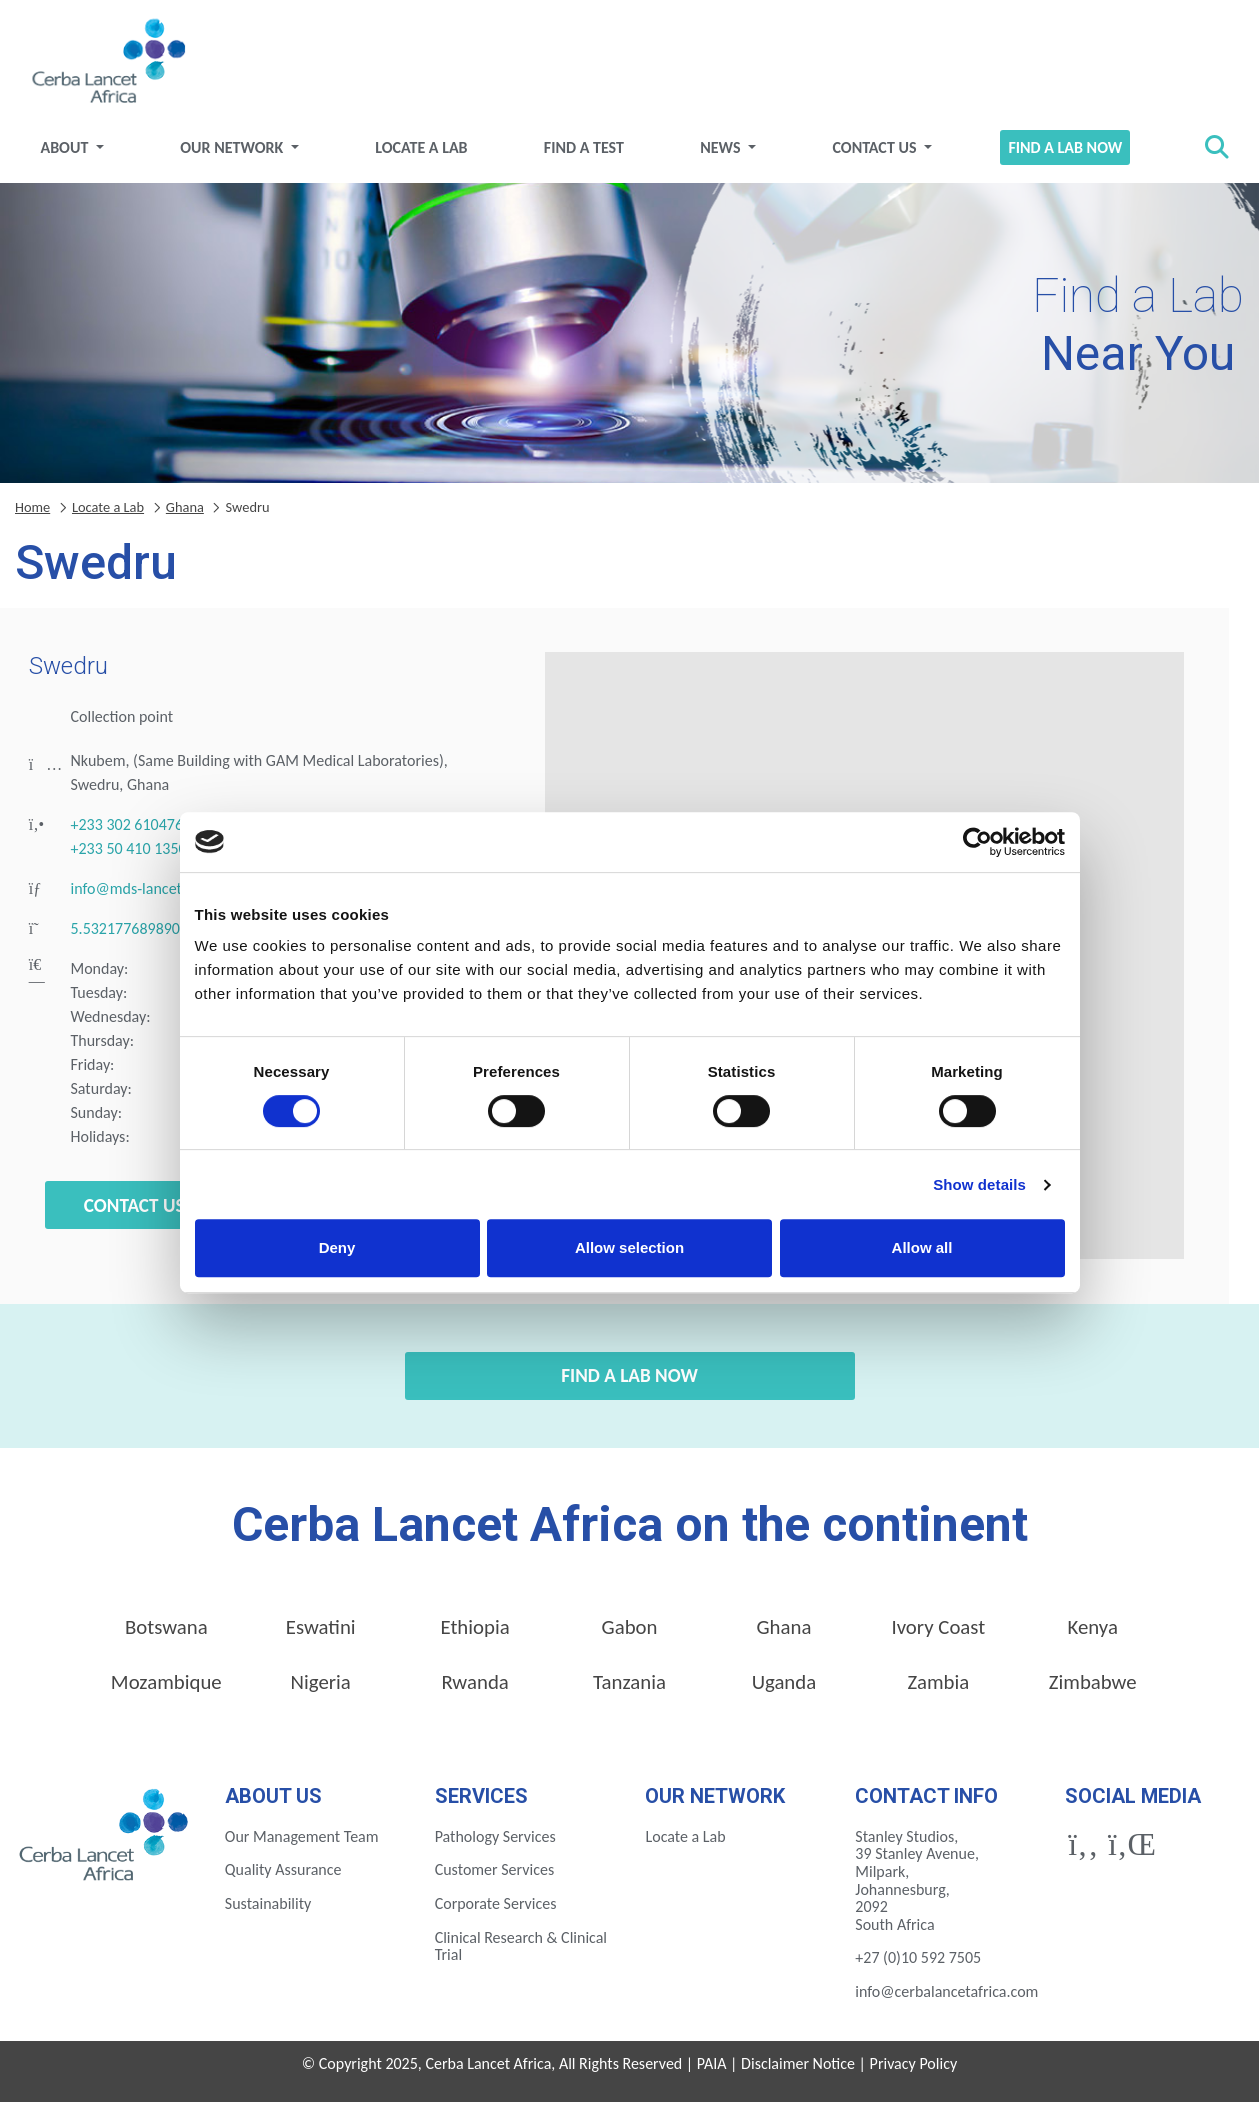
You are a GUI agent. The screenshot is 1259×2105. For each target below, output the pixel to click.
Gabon (630, 1631)
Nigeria (321, 1686)
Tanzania (629, 1686)
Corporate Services (496, 1906)
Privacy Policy (914, 2066)
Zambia (938, 1686)
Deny (337, 1247)
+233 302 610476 (127, 828)
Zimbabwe (1093, 1686)
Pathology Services (495, 1839)
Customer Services (495, 1873)
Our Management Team (302, 1839)
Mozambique (166, 1686)
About (72, 150)
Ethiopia (474, 1631)
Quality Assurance (283, 1873)
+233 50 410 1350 (129, 852)
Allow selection (629, 1247)
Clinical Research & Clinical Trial (521, 1949)
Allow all (922, 1247)
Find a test (585, 150)
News (721, 150)
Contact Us (874, 150)
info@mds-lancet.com (142, 892)
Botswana (166, 1631)
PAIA (712, 2066)
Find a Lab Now (1061, 150)
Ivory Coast (938, 1631)
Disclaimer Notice (798, 2066)
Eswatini (321, 1631)
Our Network (238, 150)
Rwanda (474, 1686)
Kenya (1093, 1631)
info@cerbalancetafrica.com (946, 1994)
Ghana (185, 510)
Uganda (784, 1686)
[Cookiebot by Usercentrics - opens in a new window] (977, 842)
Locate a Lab (424, 150)
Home (32, 510)
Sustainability (268, 1906)
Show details (979, 1184)
